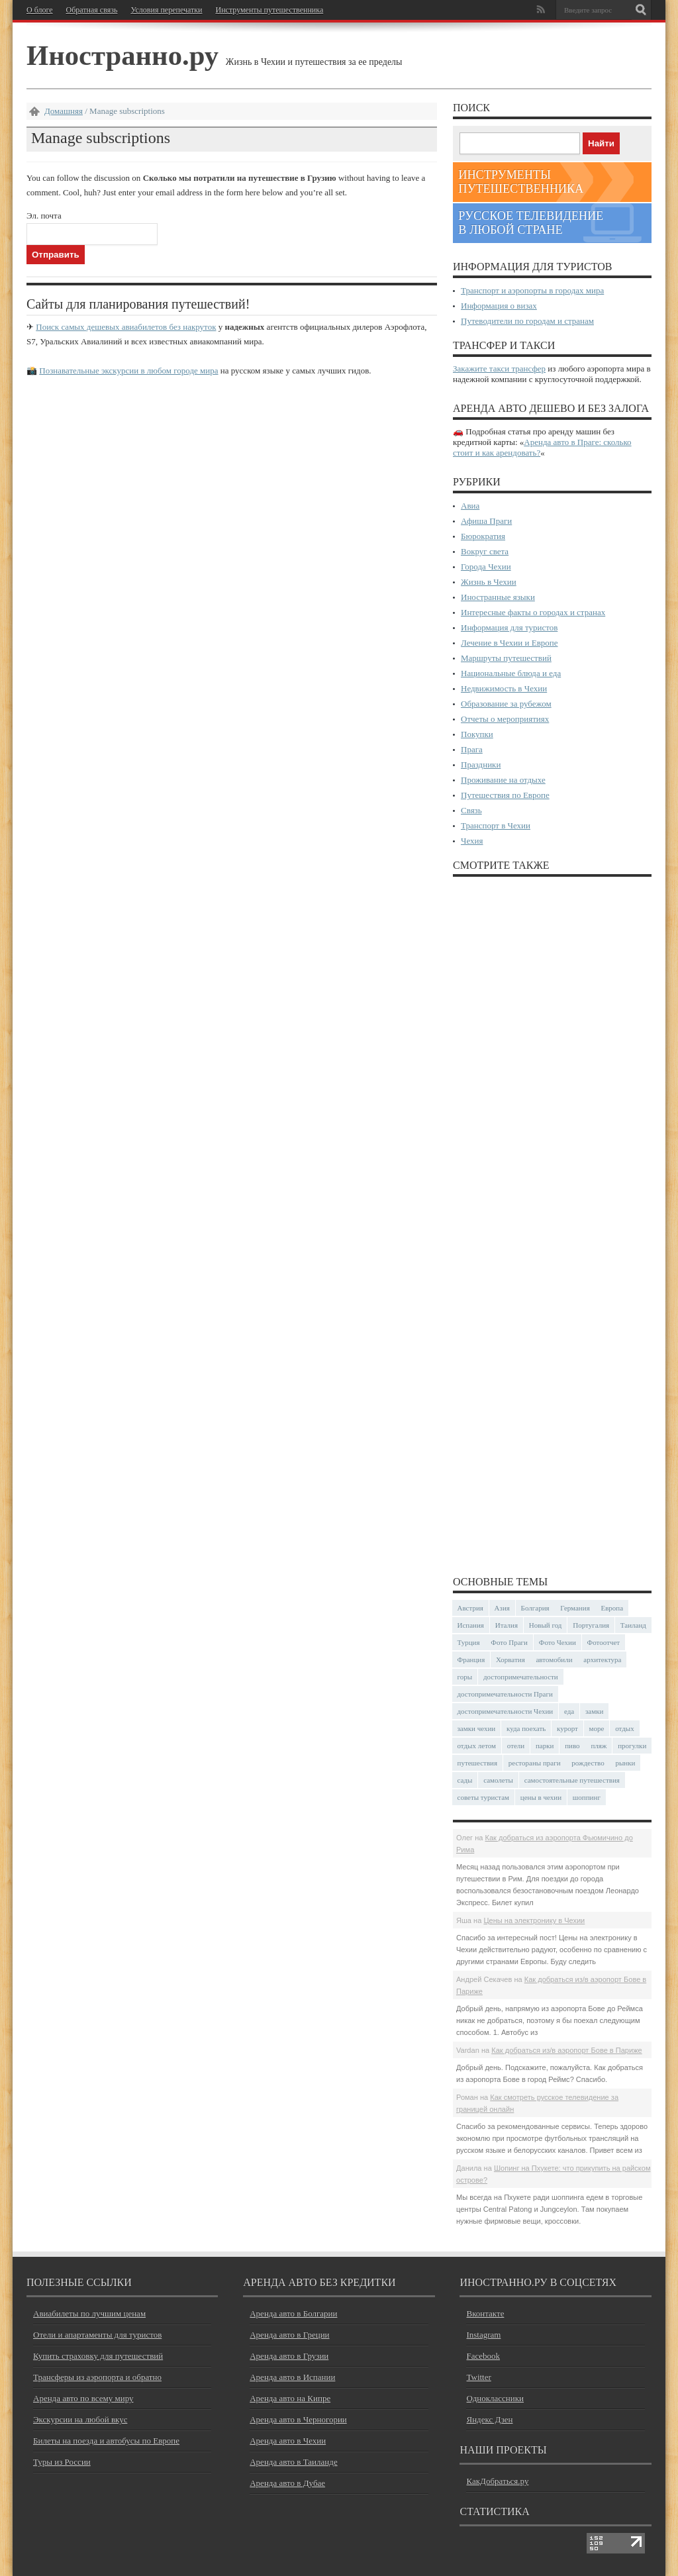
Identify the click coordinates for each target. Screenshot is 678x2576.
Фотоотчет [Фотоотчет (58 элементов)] (603, 1642)
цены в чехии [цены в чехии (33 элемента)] (540, 1797)
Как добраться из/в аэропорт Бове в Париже (566, 2050)
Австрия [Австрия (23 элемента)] (470, 1608)
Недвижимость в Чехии (504, 688)
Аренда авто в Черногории (298, 2419)
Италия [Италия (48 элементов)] (506, 1625)
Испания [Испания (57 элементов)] (471, 1625)
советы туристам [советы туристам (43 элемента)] (484, 1797)
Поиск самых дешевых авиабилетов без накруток (126, 327)
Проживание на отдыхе (503, 780)
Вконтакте (485, 2313)
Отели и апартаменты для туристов (97, 2335)
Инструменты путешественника (269, 10)
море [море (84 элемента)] (597, 1728)
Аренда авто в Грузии (289, 2356)
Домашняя (63, 111)
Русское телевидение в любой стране (530, 222)
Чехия (472, 841)
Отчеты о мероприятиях (505, 719)
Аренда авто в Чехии (288, 2441)
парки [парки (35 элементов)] (545, 1746)
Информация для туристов (509, 627)
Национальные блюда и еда (511, 673)
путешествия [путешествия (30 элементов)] (478, 1763)
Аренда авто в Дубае (287, 2483)
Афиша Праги (486, 521)
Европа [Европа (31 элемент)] (612, 1608)
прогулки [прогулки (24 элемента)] (632, 1746)
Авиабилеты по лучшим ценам (89, 2313)
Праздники (481, 764)
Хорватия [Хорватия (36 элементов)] (510, 1659)
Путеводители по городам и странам (527, 321)
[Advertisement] (552, 1225)
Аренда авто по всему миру (83, 2398)
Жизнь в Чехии (488, 582)
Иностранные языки (498, 597)
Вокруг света (484, 551)
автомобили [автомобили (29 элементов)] (554, 1659)
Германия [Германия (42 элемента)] (574, 1608)
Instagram (483, 2335)
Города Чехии (486, 566)
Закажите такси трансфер (499, 368)
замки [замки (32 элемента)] (594, 1711)
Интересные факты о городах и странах (533, 612)
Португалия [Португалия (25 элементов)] (591, 1625)
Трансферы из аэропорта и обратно (97, 2377)
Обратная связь (92, 10)
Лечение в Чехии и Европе (509, 643)
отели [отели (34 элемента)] (515, 1746)
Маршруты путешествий (506, 658)
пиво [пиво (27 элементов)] (572, 1746)
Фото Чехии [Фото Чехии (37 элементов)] (557, 1642)
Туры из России (62, 2462)
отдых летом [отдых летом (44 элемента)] (477, 1746)
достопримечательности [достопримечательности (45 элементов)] (520, 1677)
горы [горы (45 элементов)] (465, 1677)
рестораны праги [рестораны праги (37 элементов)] (534, 1763)
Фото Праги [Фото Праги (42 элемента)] (509, 1642)
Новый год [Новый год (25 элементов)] (545, 1625)
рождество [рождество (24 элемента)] (587, 1763)
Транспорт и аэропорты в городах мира (532, 290)
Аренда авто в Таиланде (293, 2462)
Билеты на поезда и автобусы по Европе (106, 2441)
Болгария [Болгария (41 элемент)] (535, 1608)
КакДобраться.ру (497, 2481)
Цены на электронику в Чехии (534, 1920)
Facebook (483, 2356)
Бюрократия (483, 536)
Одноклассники (495, 2398)
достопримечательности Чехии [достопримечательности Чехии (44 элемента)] (506, 1711)
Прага (472, 749)
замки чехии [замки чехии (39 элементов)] (477, 1728)
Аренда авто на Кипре (290, 2398)
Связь (471, 810)
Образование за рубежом (506, 704)
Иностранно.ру (122, 55)
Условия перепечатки (166, 10)
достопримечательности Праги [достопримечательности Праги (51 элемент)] (505, 1694)
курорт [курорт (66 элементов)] (567, 1728)
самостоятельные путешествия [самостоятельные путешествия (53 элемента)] (572, 1780)
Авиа (470, 506)
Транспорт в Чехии (495, 825)
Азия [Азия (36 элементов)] (502, 1608)
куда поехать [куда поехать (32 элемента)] (526, 1728)
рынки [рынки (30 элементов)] (625, 1763)
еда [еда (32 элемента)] (569, 1711)
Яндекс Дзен (489, 2419)
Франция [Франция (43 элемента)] (471, 1659)
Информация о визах (499, 306)
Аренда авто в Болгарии (293, 2313)
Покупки (477, 734)
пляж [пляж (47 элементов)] (598, 1746)
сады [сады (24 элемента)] (465, 1780)
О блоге (39, 10)
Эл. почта (44, 216)
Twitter (478, 2377)
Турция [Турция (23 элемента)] (469, 1642)
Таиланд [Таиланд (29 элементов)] (633, 1625)
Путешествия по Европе (505, 795)
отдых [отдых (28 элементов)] (624, 1728)
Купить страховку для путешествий (98, 2356)
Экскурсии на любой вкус (80, 2419)
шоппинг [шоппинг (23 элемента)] (587, 1797)
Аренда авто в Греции (289, 2335)
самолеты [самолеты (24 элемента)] (498, 1780)
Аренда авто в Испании (292, 2377)
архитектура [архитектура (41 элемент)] (602, 1659)
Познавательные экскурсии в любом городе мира (128, 370)
